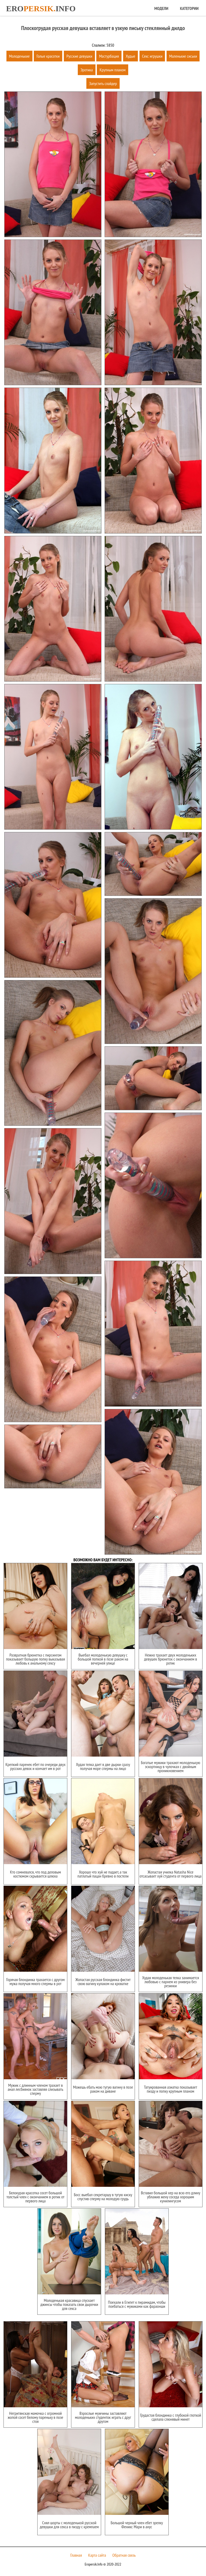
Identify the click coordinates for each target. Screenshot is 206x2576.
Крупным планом (113, 69)
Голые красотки (48, 56)
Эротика (86, 69)
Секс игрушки (152, 56)
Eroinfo (41, 8)
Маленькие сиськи (183, 56)
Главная (76, 2555)
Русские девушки (79, 56)
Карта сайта (97, 2555)
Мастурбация (109, 56)
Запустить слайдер (103, 83)
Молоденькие (19, 56)
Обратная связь (124, 2555)
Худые (130, 56)
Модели (161, 8)
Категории (189, 8)
